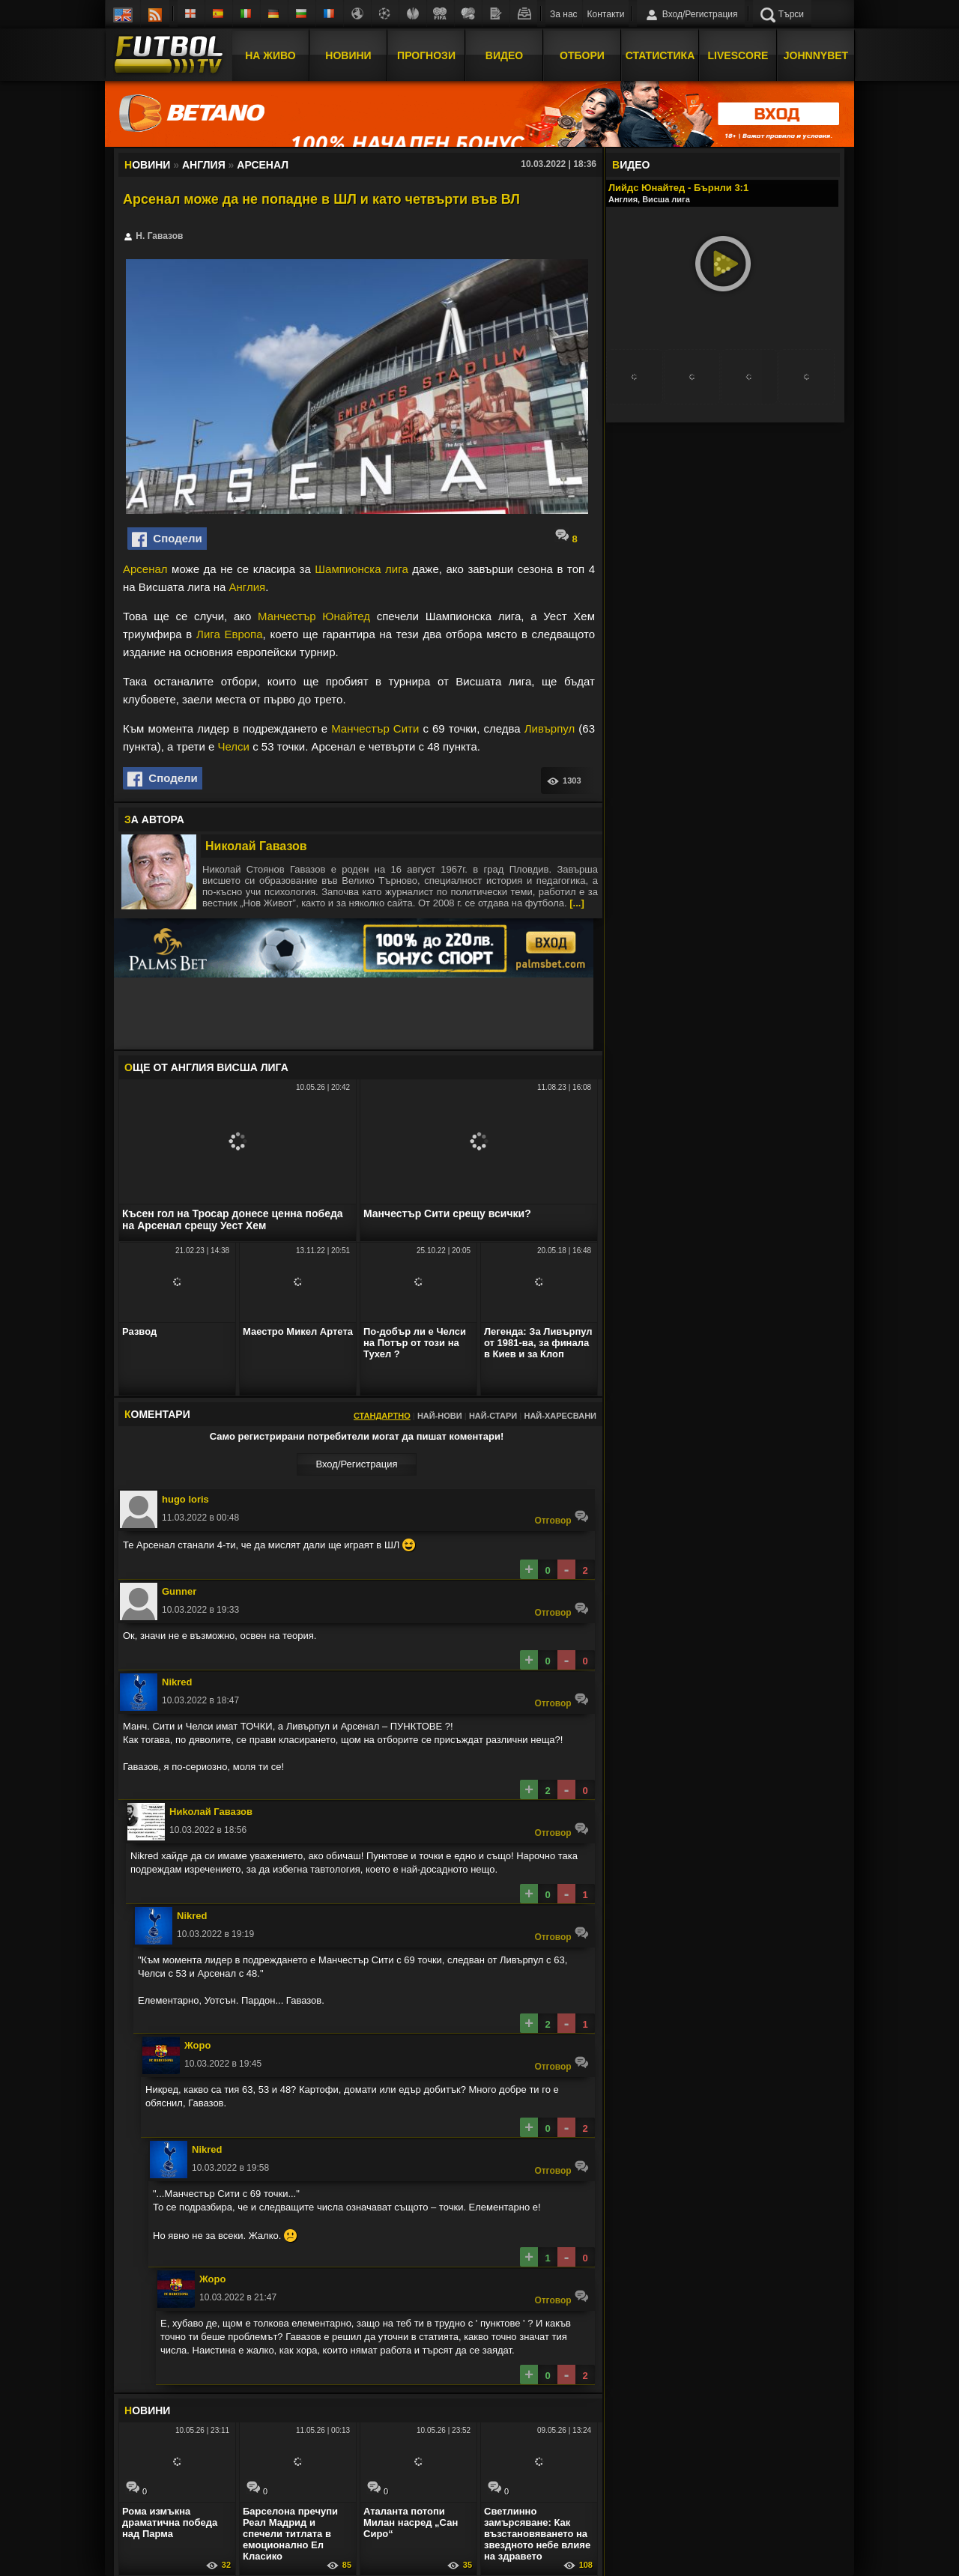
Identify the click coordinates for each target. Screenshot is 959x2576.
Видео (504, 55)
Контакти (606, 14)
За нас (564, 14)
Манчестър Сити (375, 728)
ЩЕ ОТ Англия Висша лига (206, 1067)
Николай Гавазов (256, 846)
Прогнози (426, 55)
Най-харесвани (560, 1415)
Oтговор (561, 1517)
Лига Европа (229, 634)
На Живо (270, 55)
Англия (247, 587)
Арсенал (145, 569)
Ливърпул (549, 728)
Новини (348, 55)
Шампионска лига (361, 569)
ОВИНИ (147, 2410)
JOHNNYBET (816, 55)
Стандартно (382, 1415)
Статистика (660, 55)
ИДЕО (631, 165)
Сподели (167, 539)
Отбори (582, 55)
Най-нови (439, 1415)
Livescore (738, 55)
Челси (233, 746)
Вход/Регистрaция (356, 1464)
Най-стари (493, 1415)
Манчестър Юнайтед (314, 616)
